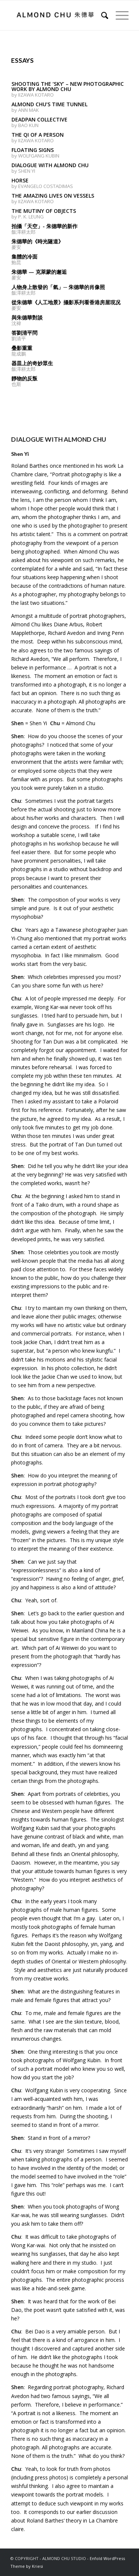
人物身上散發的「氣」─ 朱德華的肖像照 (58, 287)
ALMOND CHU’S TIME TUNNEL (49, 104)
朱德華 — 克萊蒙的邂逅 (39, 271)
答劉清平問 (24, 332)
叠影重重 (21, 347)
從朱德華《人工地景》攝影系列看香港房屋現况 (65, 302)
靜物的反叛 (24, 378)
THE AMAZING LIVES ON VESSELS (52, 195)
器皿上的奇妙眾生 (32, 363)
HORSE (20, 180)
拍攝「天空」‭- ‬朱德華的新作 (44, 226)
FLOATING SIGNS (32, 149)
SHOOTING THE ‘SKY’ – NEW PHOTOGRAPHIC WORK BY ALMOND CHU (67, 86)
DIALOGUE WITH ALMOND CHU (50, 165)
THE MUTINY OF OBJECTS (43, 210)
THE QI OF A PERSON (37, 134)
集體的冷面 (24, 256)
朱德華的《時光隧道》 (37, 241)
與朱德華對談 (27, 317)
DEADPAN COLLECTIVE (39, 119)
